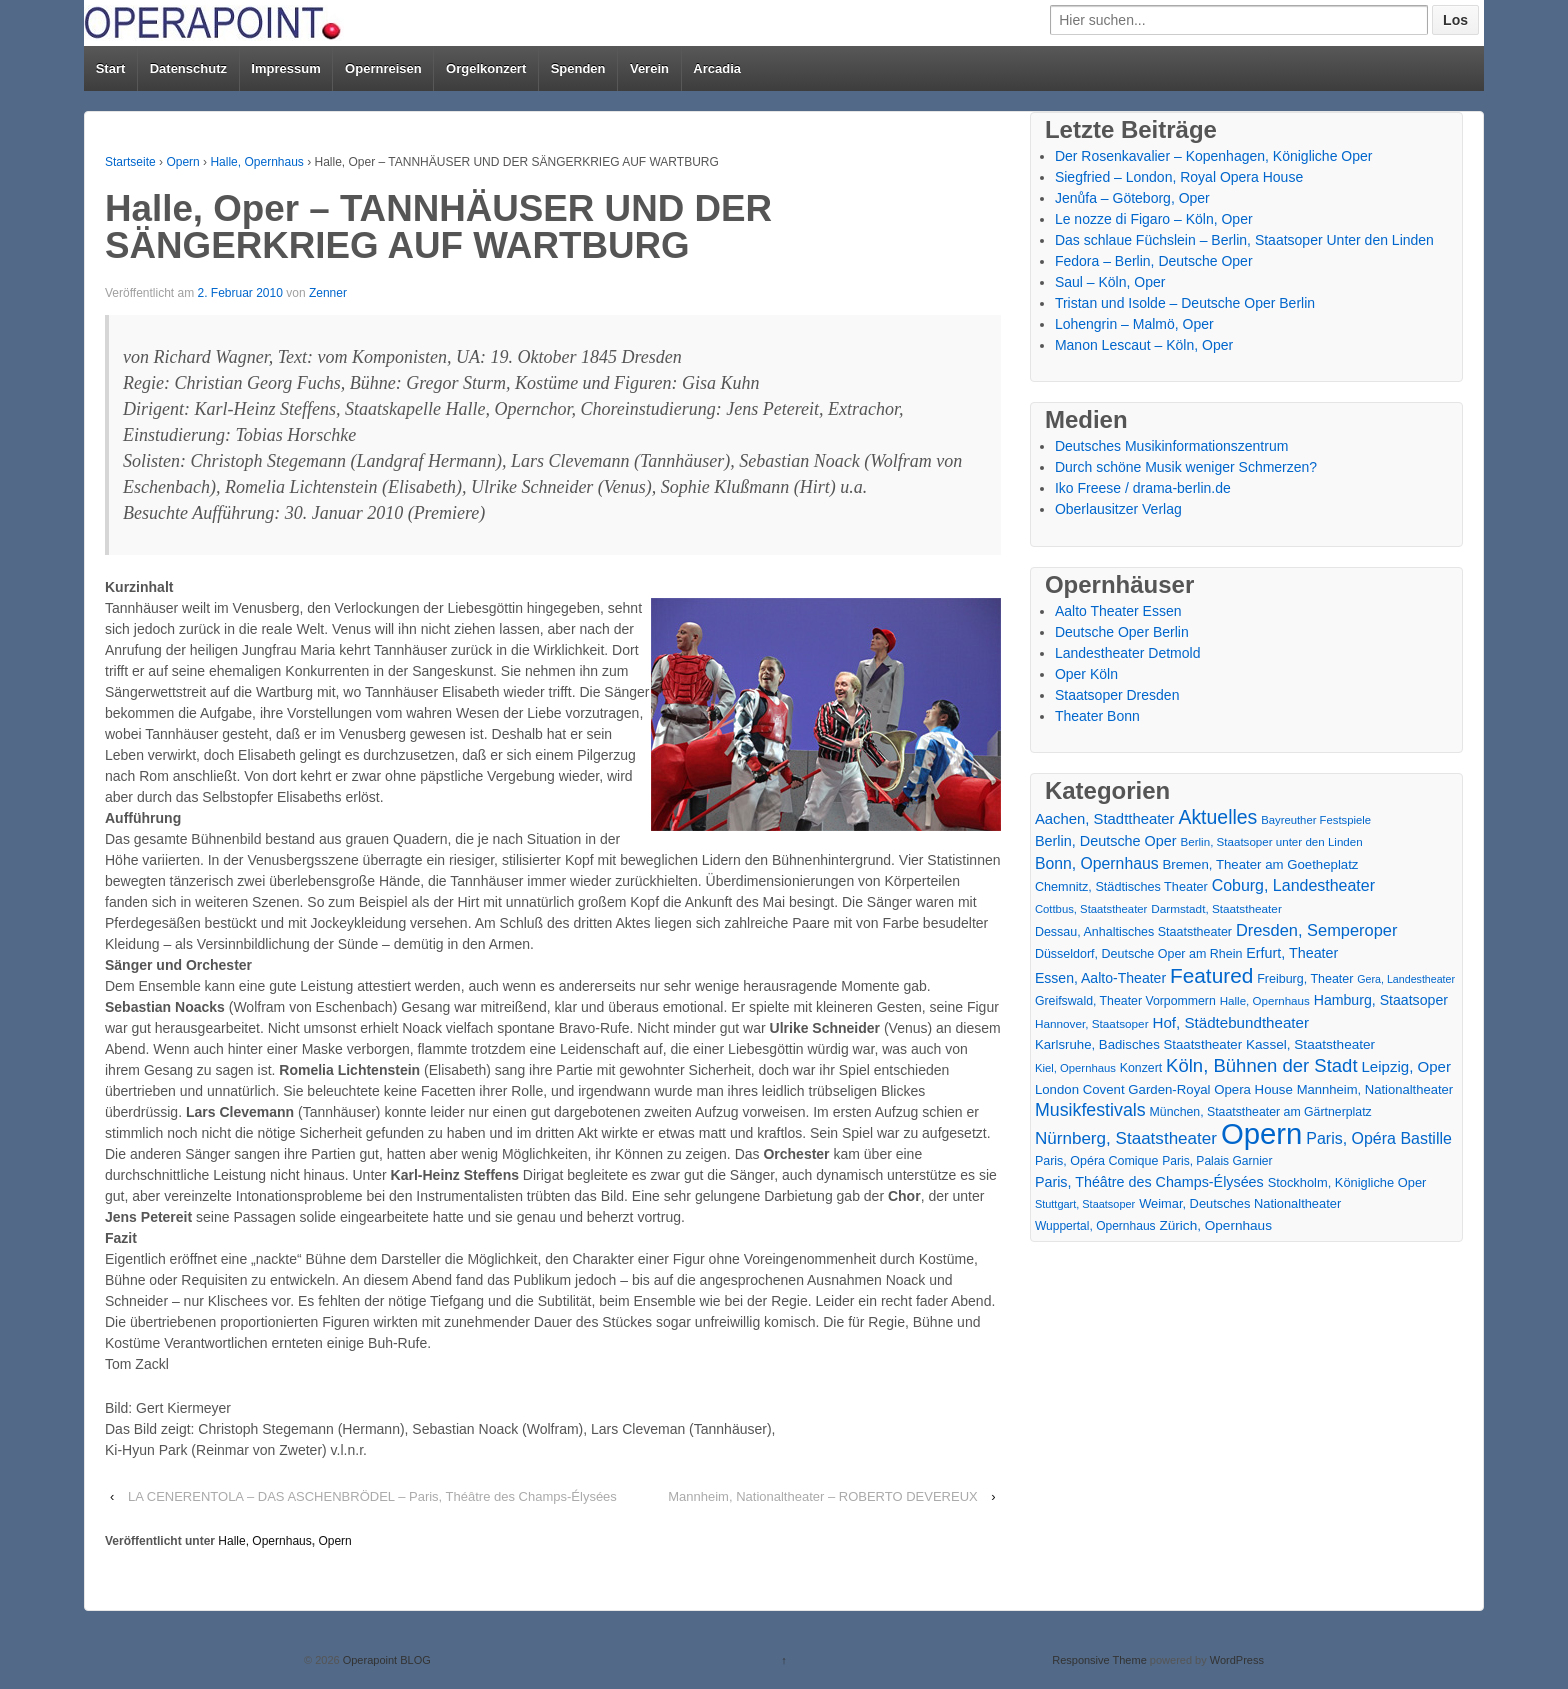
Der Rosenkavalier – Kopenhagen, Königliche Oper (1214, 156)
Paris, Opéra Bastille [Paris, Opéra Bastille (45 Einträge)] (1379, 1138)
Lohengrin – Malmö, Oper (1134, 324)
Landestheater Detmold (1128, 653)
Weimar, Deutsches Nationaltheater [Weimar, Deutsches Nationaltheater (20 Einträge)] (1240, 1203)
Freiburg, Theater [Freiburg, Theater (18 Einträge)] (1305, 979)
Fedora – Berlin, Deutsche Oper (1154, 261)
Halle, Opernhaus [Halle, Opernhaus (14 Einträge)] (1265, 1001)
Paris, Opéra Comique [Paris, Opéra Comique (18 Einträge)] (1097, 1161)
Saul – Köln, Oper (1110, 282)
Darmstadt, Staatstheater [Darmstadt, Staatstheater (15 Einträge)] (1216, 908)
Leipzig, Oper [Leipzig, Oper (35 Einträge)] (1406, 1066)
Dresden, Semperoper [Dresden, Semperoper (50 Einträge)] (1317, 930)
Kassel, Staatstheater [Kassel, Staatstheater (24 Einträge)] (1310, 1044)
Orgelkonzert (486, 68)
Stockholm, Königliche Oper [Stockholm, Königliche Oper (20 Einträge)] (1347, 1182)
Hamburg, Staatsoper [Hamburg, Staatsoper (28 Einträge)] (1381, 1000)
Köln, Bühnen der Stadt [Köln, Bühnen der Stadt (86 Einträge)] (1261, 1065)
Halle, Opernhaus (256, 162)
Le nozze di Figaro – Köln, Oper (1154, 219)
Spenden (578, 68)
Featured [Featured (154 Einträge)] (1211, 975)
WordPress (1237, 1660)
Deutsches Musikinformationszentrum (1171, 446)
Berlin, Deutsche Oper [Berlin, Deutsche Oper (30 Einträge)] (1106, 841)
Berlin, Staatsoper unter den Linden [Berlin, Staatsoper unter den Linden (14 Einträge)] (1272, 842)
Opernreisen (383, 68)
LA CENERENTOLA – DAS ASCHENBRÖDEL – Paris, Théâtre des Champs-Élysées (372, 1496)
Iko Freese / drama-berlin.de (1143, 488)
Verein (649, 68)
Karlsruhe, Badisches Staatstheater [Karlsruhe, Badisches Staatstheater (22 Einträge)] (1138, 1044)
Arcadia (717, 68)
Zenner (328, 293)
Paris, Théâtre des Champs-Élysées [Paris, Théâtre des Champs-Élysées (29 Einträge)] (1149, 1182)
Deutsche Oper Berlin (1122, 632)
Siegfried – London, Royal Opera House (1179, 177)
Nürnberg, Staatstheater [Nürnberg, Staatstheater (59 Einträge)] (1126, 1138)
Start (111, 68)
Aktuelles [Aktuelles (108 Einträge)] (1217, 817)
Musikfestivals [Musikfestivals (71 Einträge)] (1090, 1110)
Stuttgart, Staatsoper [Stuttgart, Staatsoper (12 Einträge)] (1085, 1204)
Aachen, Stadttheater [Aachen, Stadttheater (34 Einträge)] (1105, 819)
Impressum (285, 68)
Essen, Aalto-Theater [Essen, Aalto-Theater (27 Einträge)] (1100, 978)
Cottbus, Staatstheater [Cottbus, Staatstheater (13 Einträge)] (1091, 909)
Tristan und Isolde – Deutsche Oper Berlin (1185, 303)
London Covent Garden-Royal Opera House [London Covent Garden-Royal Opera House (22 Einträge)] (1164, 1089)
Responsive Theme (1099, 1660)
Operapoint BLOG (385, 1660)
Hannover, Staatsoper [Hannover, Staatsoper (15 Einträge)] (1092, 1023)
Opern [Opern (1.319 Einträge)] (1262, 1133)
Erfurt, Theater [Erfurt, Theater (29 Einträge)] (1292, 953)
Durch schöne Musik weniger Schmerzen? (1186, 467)
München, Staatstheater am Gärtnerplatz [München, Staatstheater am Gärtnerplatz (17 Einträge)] (1261, 1112)
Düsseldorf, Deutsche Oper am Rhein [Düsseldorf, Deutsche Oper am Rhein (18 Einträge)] (1138, 954)
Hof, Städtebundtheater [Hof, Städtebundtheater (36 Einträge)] (1230, 1022)
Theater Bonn (1097, 716)
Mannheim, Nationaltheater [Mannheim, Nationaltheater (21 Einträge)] (1375, 1089)
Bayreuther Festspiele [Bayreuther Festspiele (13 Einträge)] (1316, 820)
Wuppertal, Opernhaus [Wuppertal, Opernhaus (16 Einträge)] (1095, 1226)
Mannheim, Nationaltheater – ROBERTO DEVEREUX (823, 1496)
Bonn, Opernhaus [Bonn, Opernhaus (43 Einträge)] (1097, 863)
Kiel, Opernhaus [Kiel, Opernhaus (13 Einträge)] (1075, 1068)
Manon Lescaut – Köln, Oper (1144, 345)
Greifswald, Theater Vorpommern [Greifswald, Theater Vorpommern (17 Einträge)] (1125, 1001)
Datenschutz (188, 68)
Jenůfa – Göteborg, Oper (1132, 198)
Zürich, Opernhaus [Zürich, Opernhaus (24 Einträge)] (1215, 1225)
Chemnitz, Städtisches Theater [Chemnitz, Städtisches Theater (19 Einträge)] (1121, 887)
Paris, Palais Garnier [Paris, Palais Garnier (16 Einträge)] (1217, 1161)
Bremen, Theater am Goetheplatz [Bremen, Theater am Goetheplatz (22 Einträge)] (1261, 864)
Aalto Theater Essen (1118, 611)
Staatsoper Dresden (1117, 695)
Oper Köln (1086, 674)
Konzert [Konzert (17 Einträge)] (1141, 1068)
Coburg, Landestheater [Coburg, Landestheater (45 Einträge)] (1293, 885)
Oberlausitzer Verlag (1118, 509)
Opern (182, 162)
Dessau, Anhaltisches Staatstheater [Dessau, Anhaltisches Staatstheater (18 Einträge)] (1133, 932)
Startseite (130, 162)
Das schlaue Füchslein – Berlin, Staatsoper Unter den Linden (1244, 240)
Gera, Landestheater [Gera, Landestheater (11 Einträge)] (1406, 979)
